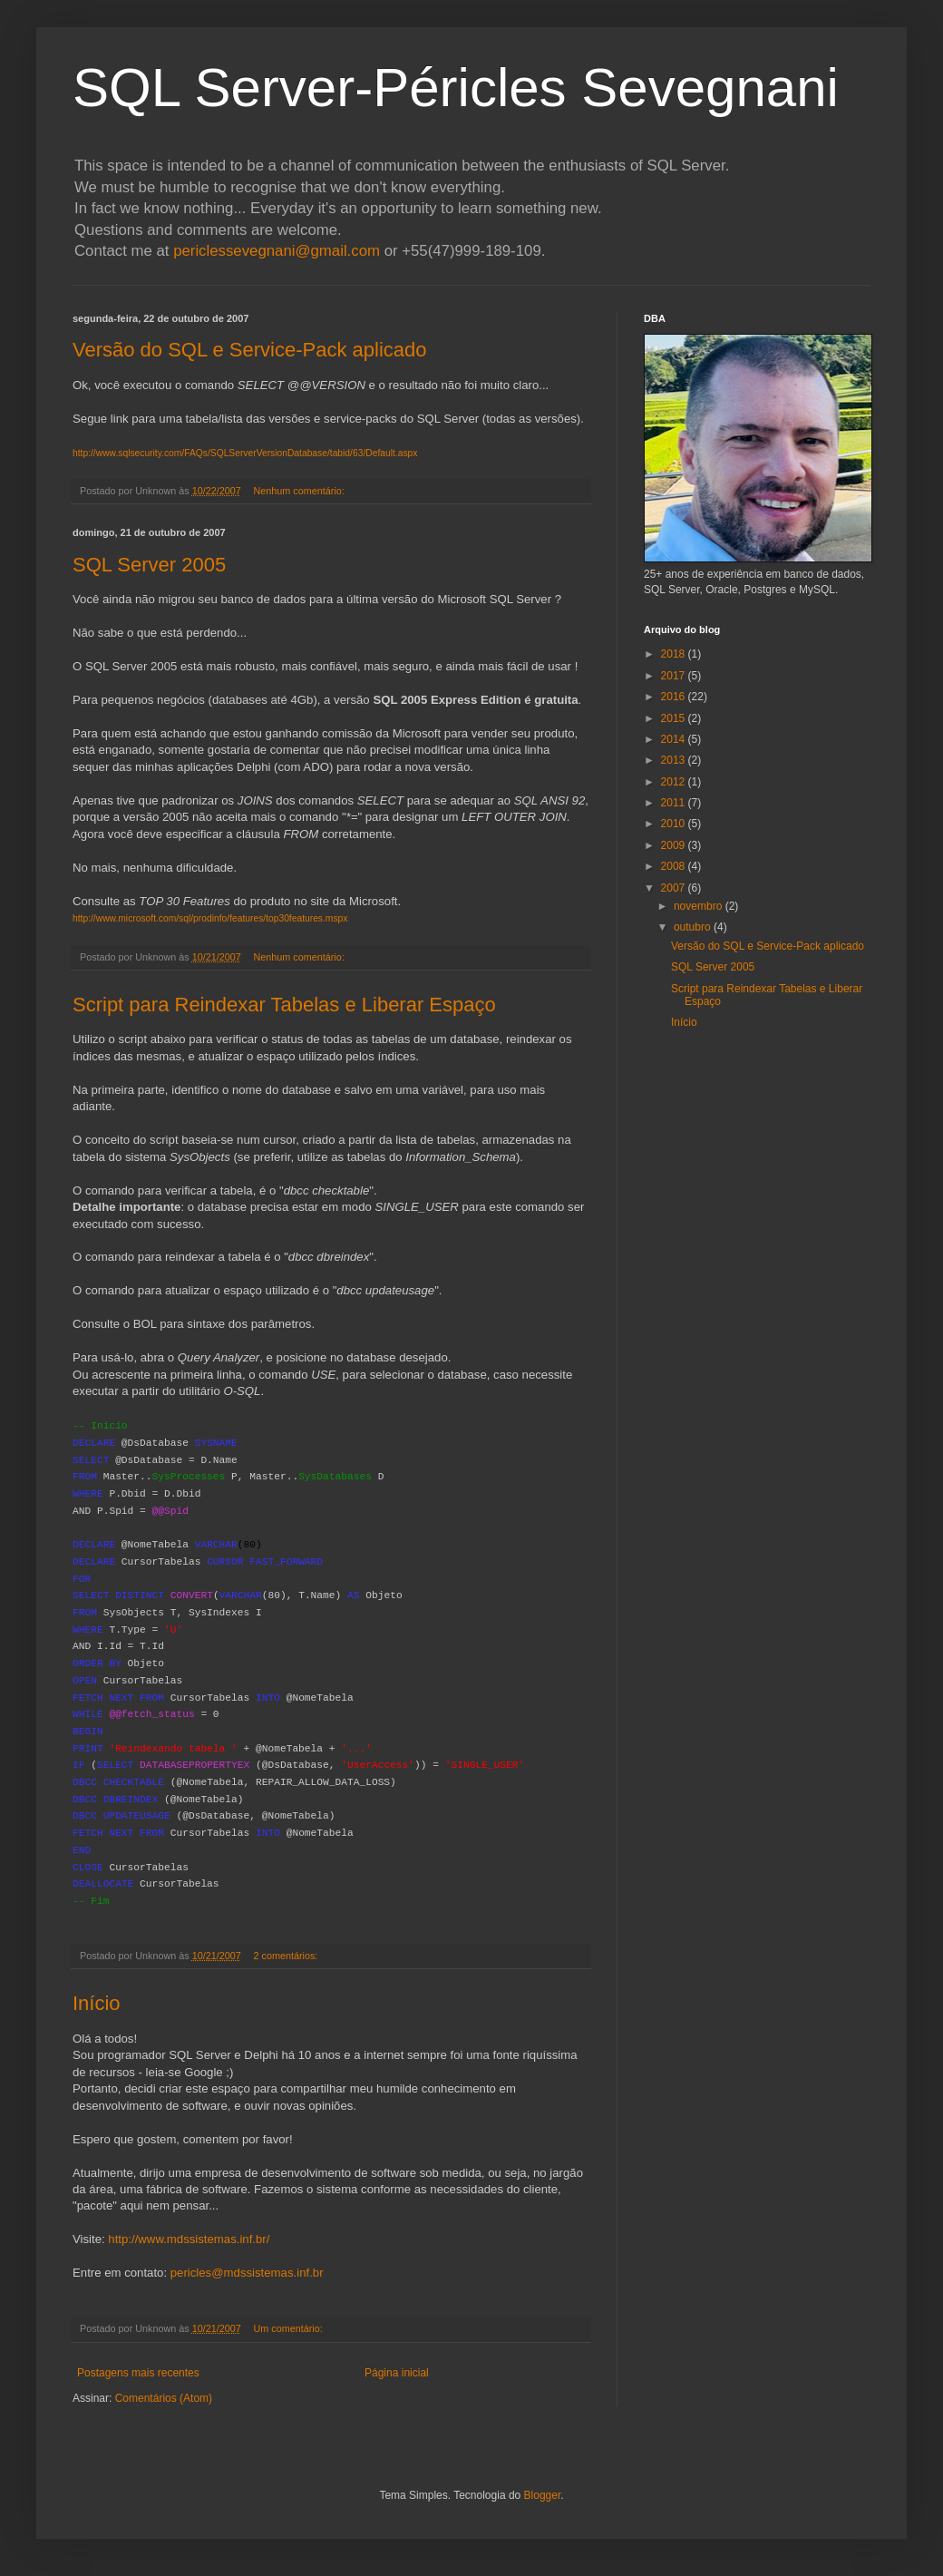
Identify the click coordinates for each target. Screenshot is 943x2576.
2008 (674, 866)
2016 (674, 696)
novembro (699, 906)
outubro (694, 927)
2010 (674, 823)
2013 (674, 760)
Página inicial (397, 2372)
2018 (674, 654)
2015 (674, 718)
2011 (674, 802)
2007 (674, 888)
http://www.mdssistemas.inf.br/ (188, 2239)
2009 (674, 845)
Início (97, 2003)
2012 (674, 782)
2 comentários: (287, 1955)
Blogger (542, 2495)
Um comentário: (290, 2328)
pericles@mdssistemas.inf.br (247, 2272)
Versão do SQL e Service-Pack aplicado (250, 349)
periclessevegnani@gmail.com (276, 250)
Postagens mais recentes (138, 2372)
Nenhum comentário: (300, 490)
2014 (674, 739)
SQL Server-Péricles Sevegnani (456, 87)
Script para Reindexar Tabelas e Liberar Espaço (284, 1004)
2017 (674, 675)
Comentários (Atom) (163, 2398)
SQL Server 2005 (149, 564)
